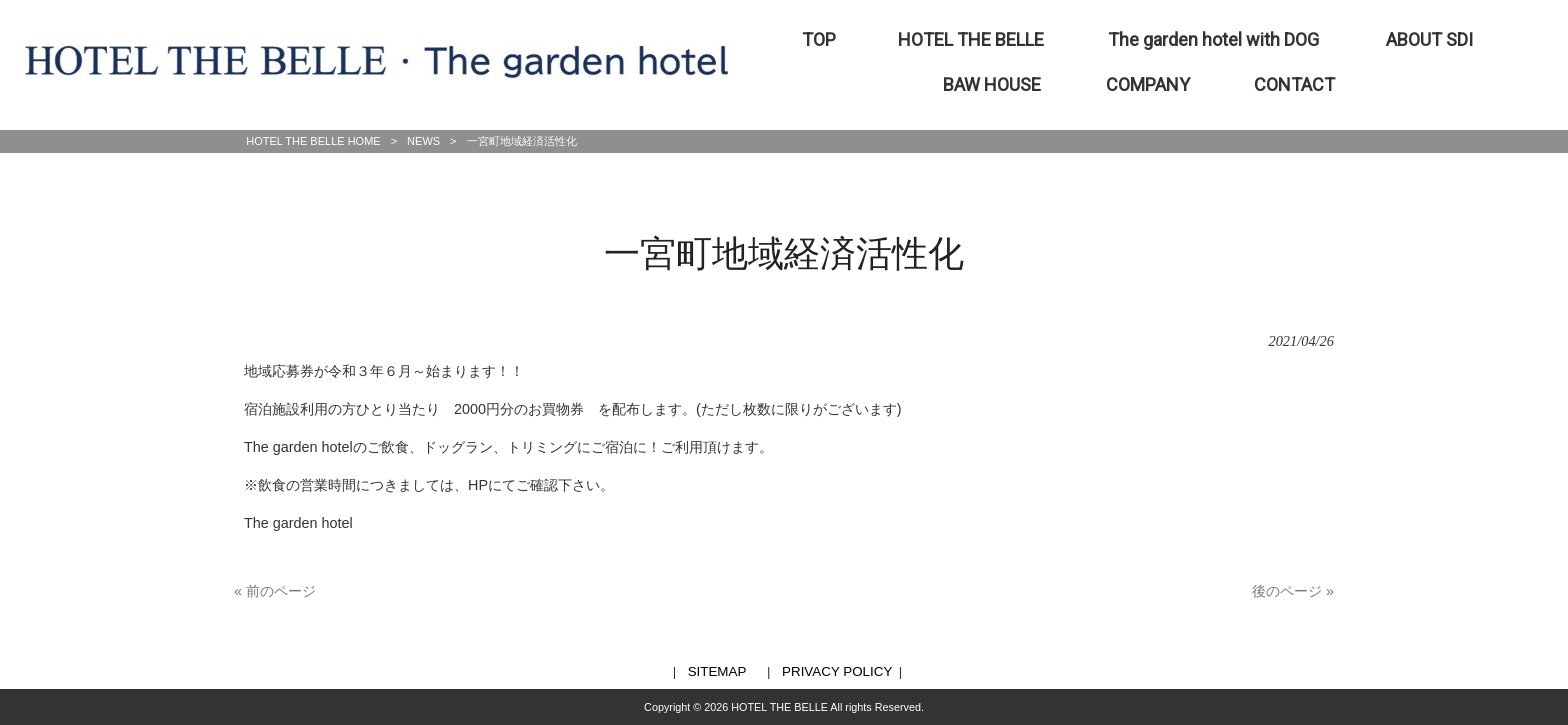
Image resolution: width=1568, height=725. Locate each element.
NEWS (423, 141)
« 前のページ (275, 591)
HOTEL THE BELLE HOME (313, 141)
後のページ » (1293, 591)
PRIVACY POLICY (837, 671)
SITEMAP (717, 671)
